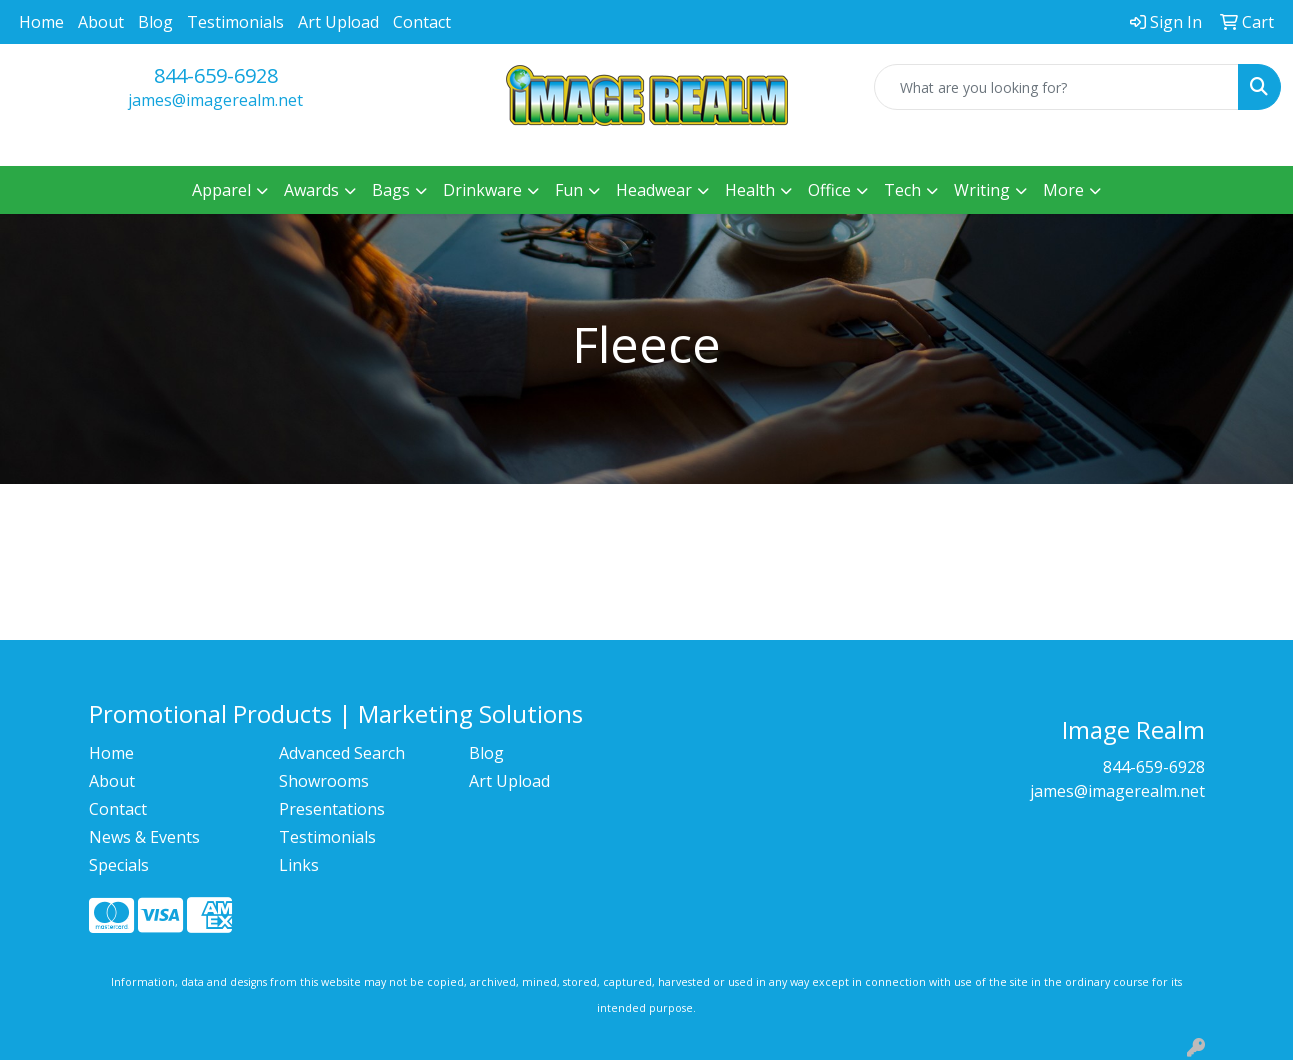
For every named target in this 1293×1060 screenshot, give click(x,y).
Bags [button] (391, 190)
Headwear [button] (654, 190)
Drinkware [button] (482, 190)
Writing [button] (982, 190)
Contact (422, 22)
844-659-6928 (216, 75)
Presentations (332, 809)
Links (299, 865)
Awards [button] (311, 190)
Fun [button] (569, 190)
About (101, 22)
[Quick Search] (1056, 87)
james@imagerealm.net (215, 100)
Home (41, 22)
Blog (155, 22)
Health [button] (750, 190)
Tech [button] (902, 190)
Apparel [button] (221, 190)
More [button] (1063, 190)
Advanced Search (342, 753)
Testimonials (235, 22)
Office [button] (829, 190)
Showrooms (324, 781)
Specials (119, 865)
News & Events (144, 837)
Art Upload (338, 22)
